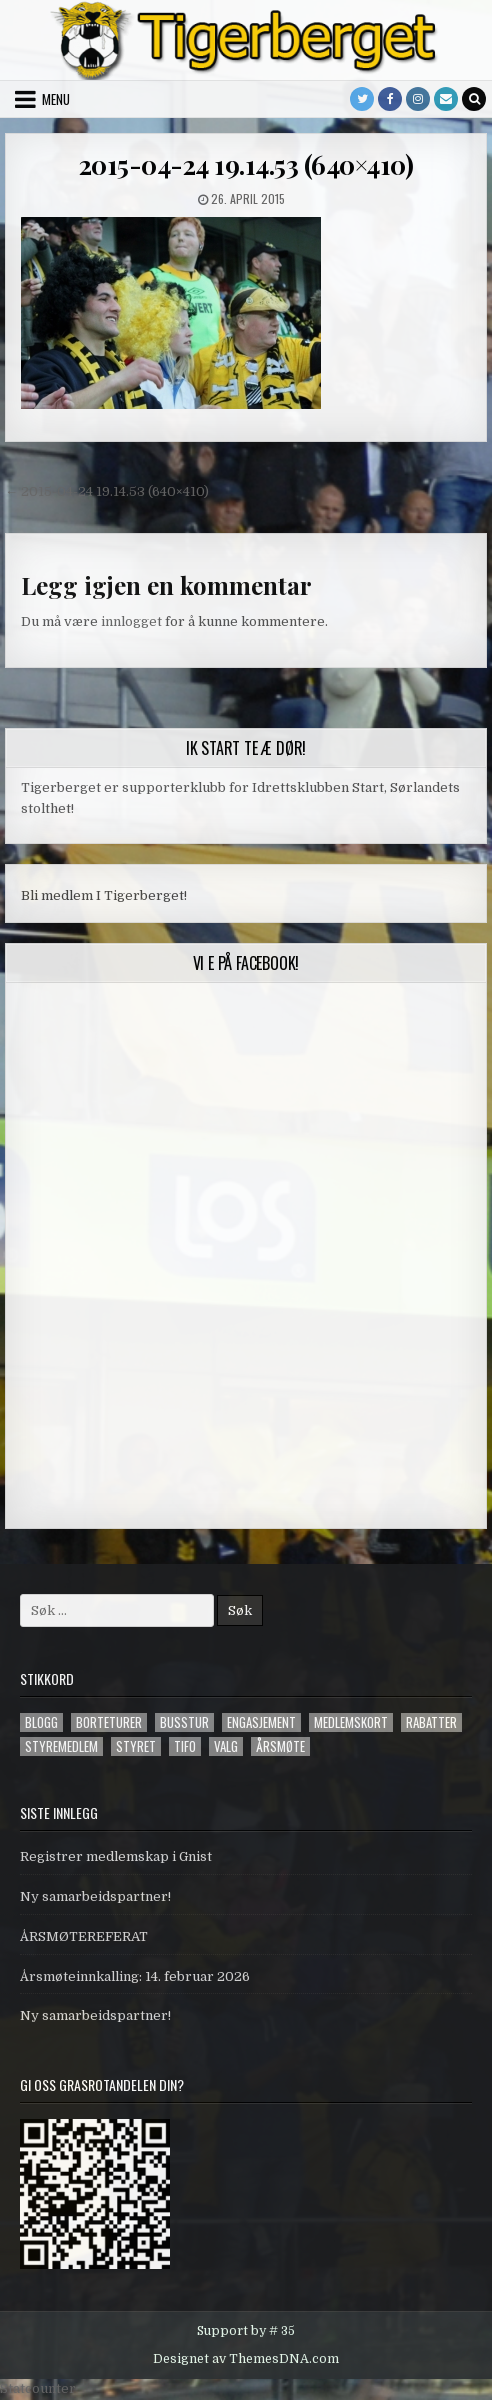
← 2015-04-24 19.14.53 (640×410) (107, 491)
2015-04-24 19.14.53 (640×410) (246, 164)
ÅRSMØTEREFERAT (84, 1936)
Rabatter (431, 1722)
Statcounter (38, 2388)
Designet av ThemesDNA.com (246, 2359)
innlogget (131, 621)
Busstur (184, 1722)
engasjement (261, 1722)
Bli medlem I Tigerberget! (104, 895)
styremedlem (61, 1746)
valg (226, 1746)
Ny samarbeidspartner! (95, 1896)
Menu (56, 99)
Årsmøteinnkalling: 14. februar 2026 (135, 1976)
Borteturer (109, 1722)
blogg (41, 1722)
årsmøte (280, 1746)
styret (136, 1746)
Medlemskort (351, 1722)
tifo (185, 1746)
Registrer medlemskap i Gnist (116, 1856)
